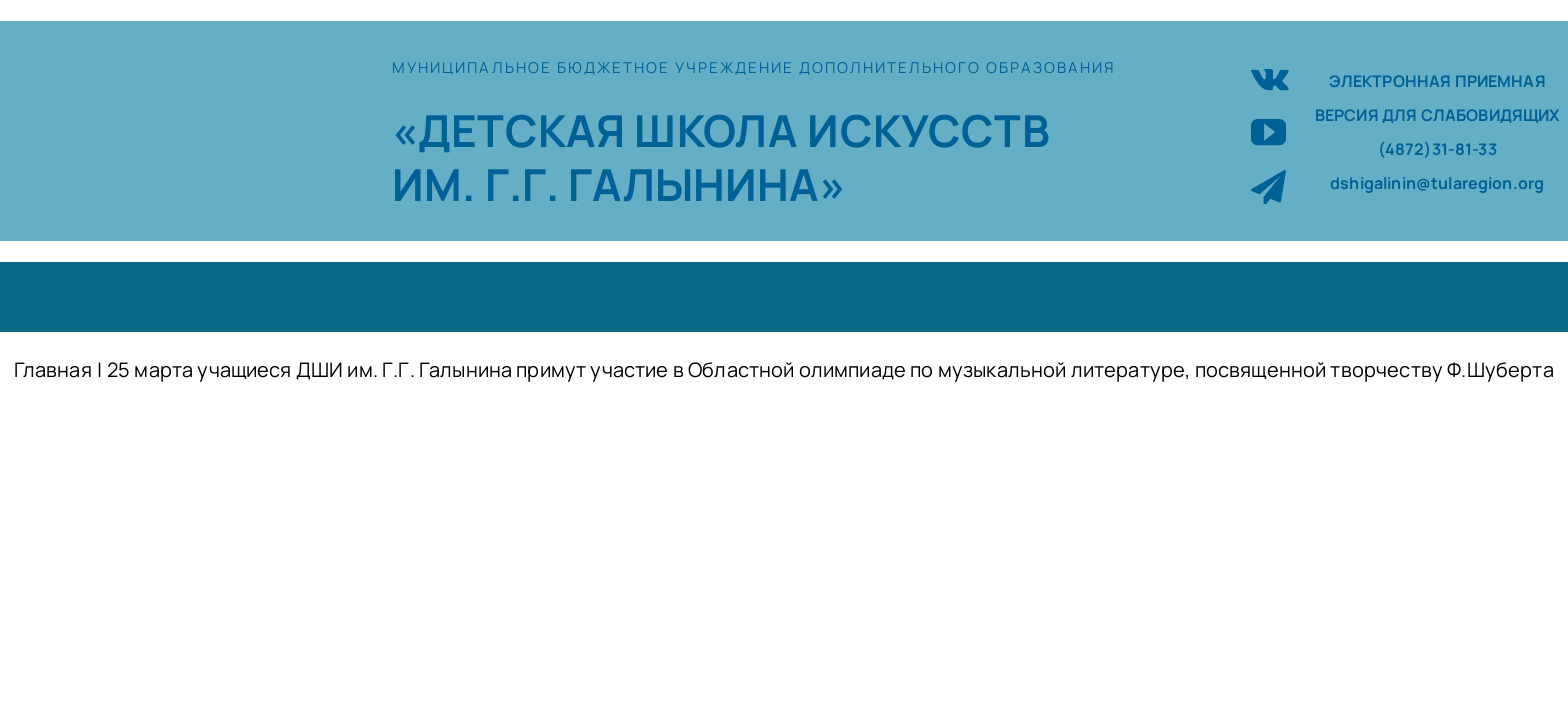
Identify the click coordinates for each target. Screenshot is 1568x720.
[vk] (1270, 76)
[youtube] (1268, 131)
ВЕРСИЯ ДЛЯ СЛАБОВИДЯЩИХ (1437, 115)
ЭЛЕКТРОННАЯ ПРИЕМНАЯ (1437, 81)
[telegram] (1268, 186)
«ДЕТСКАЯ (513, 130)
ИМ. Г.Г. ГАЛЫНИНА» (619, 184)
